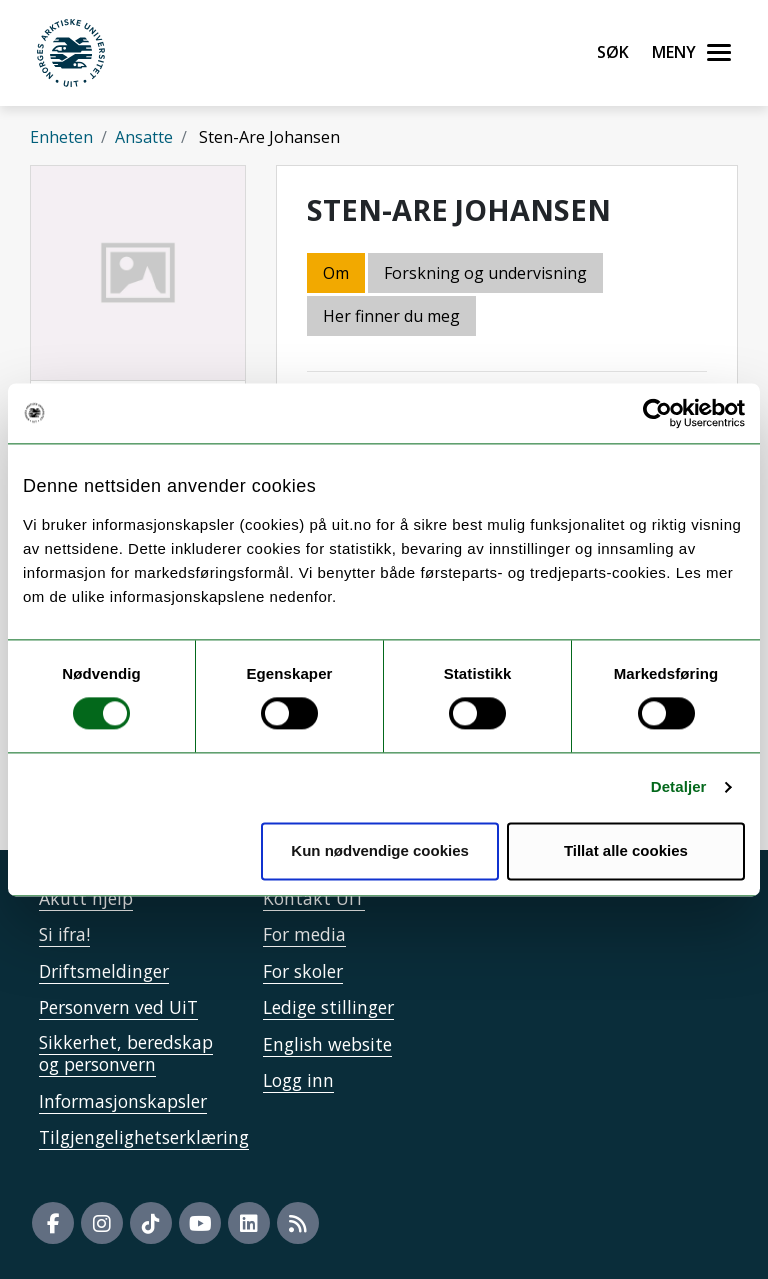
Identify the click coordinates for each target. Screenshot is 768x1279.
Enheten (61, 137)
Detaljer (679, 787)
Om (336, 273)
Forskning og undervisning (485, 273)
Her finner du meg (391, 316)
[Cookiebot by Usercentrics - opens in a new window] (657, 413)
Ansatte (144, 137)
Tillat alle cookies (626, 850)
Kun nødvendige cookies (380, 850)
